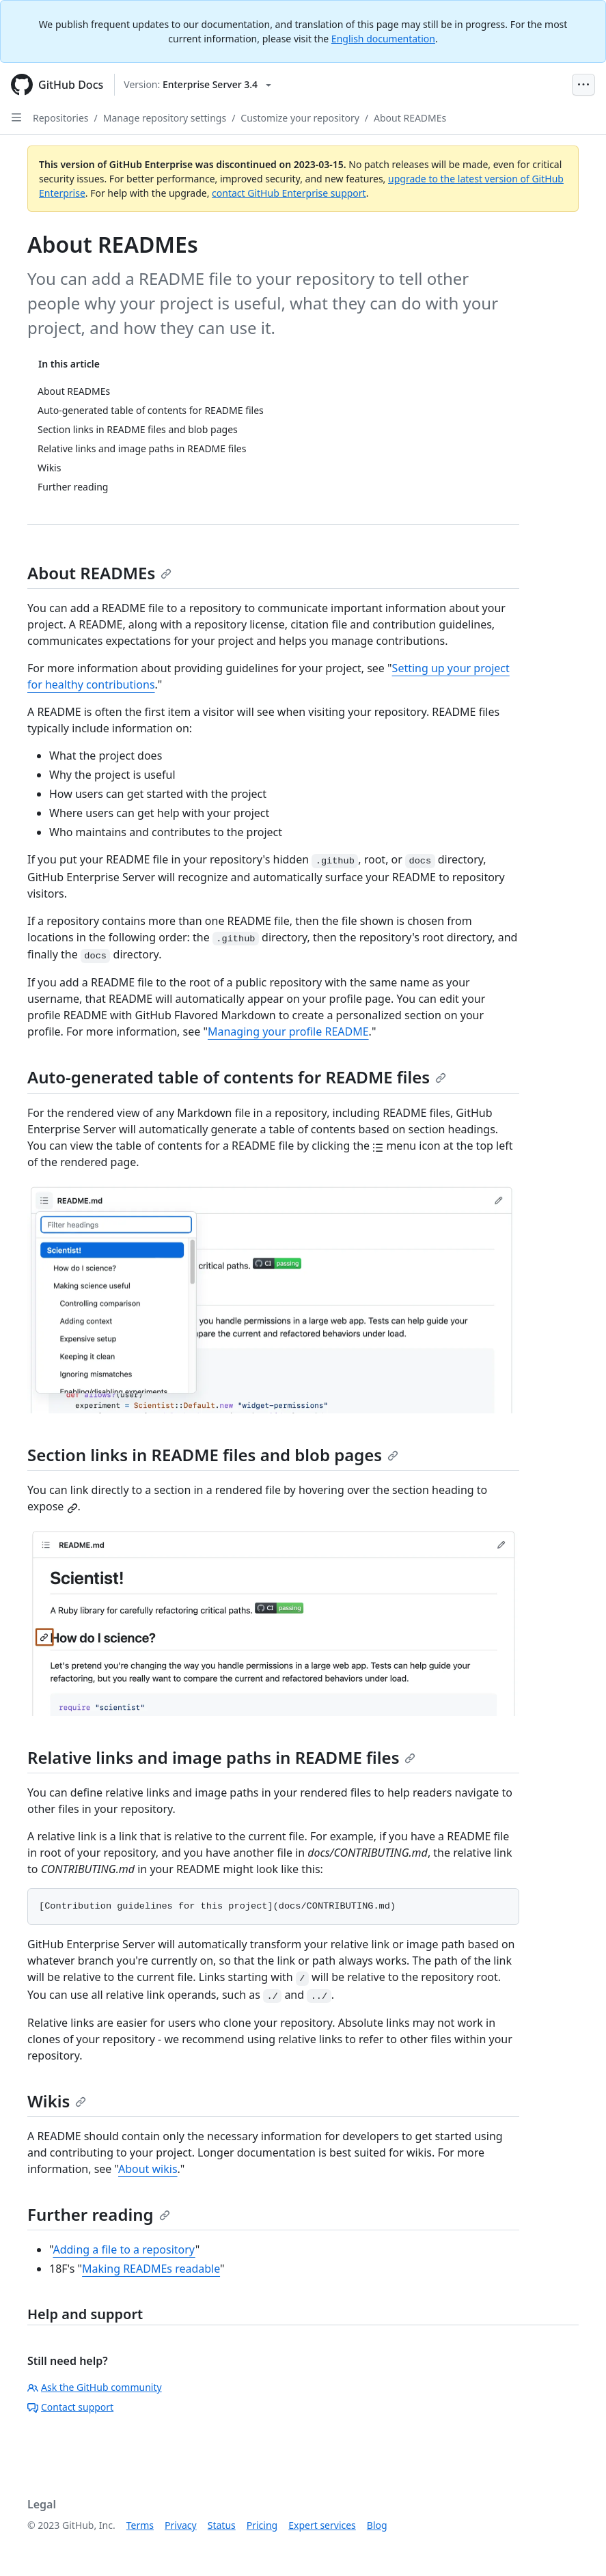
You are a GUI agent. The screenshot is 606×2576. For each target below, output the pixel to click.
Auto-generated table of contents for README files (236, 1077)
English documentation (383, 38)
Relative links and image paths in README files (221, 1757)
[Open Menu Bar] (583, 85)
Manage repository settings (164, 117)
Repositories (61, 117)
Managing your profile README (288, 1031)
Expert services (322, 2525)
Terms (140, 2525)
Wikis (56, 2101)
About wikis (148, 2168)
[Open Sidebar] (16, 117)
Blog (377, 2525)
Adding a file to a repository (124, 2249)
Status (222, 2525)
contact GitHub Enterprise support (289, 192)
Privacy (181, 2525)
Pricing (262, 2525)
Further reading (98, 2214)
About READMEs (410, 117)
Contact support (70, 2406)
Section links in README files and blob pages (212, 1454)
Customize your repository (299, 117)
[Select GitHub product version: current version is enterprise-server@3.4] (197, 85)
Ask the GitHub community (94, 2387)
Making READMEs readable (151, 2268)
